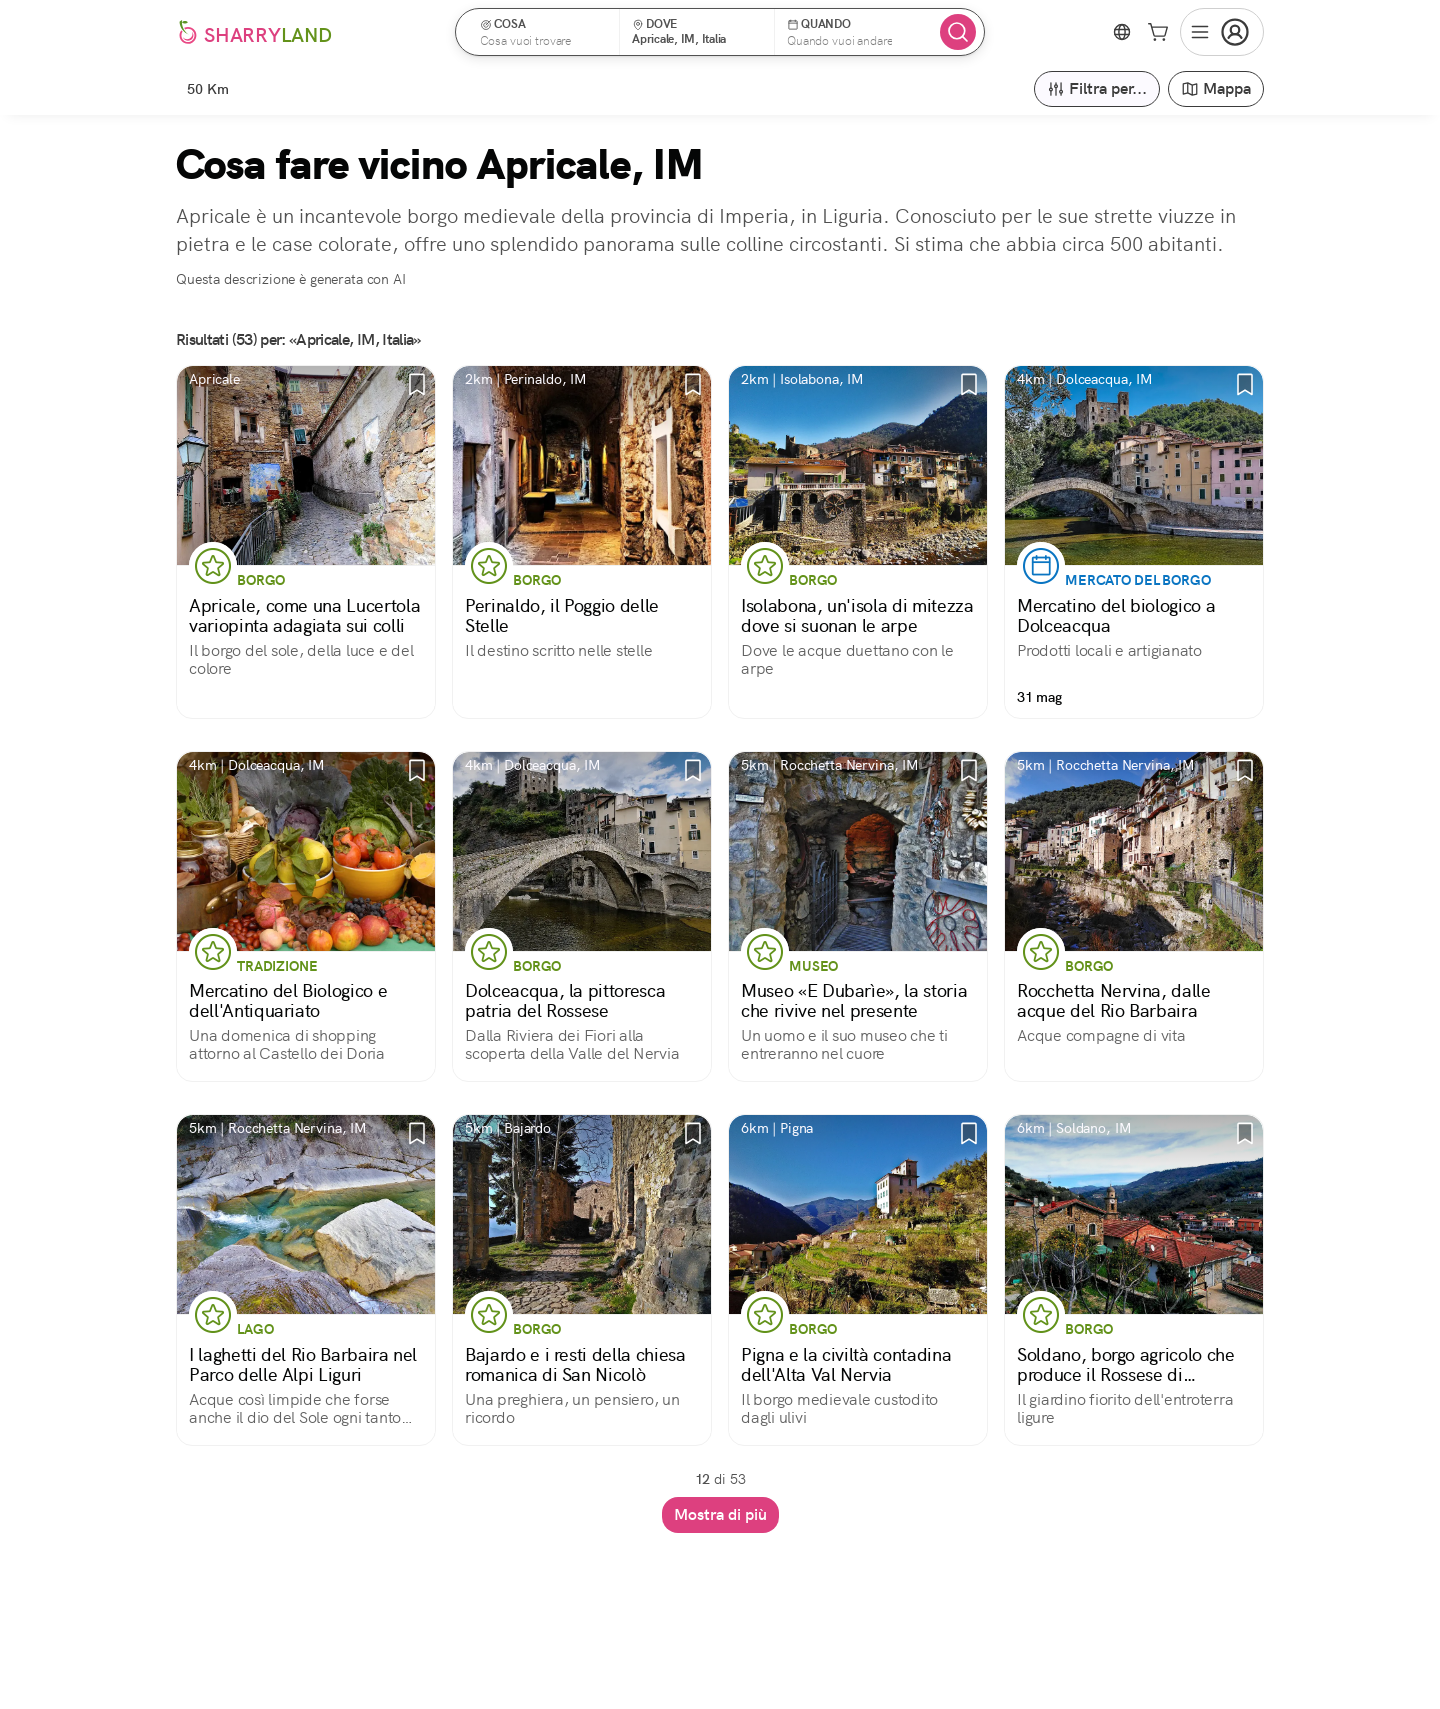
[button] (544, 32)
